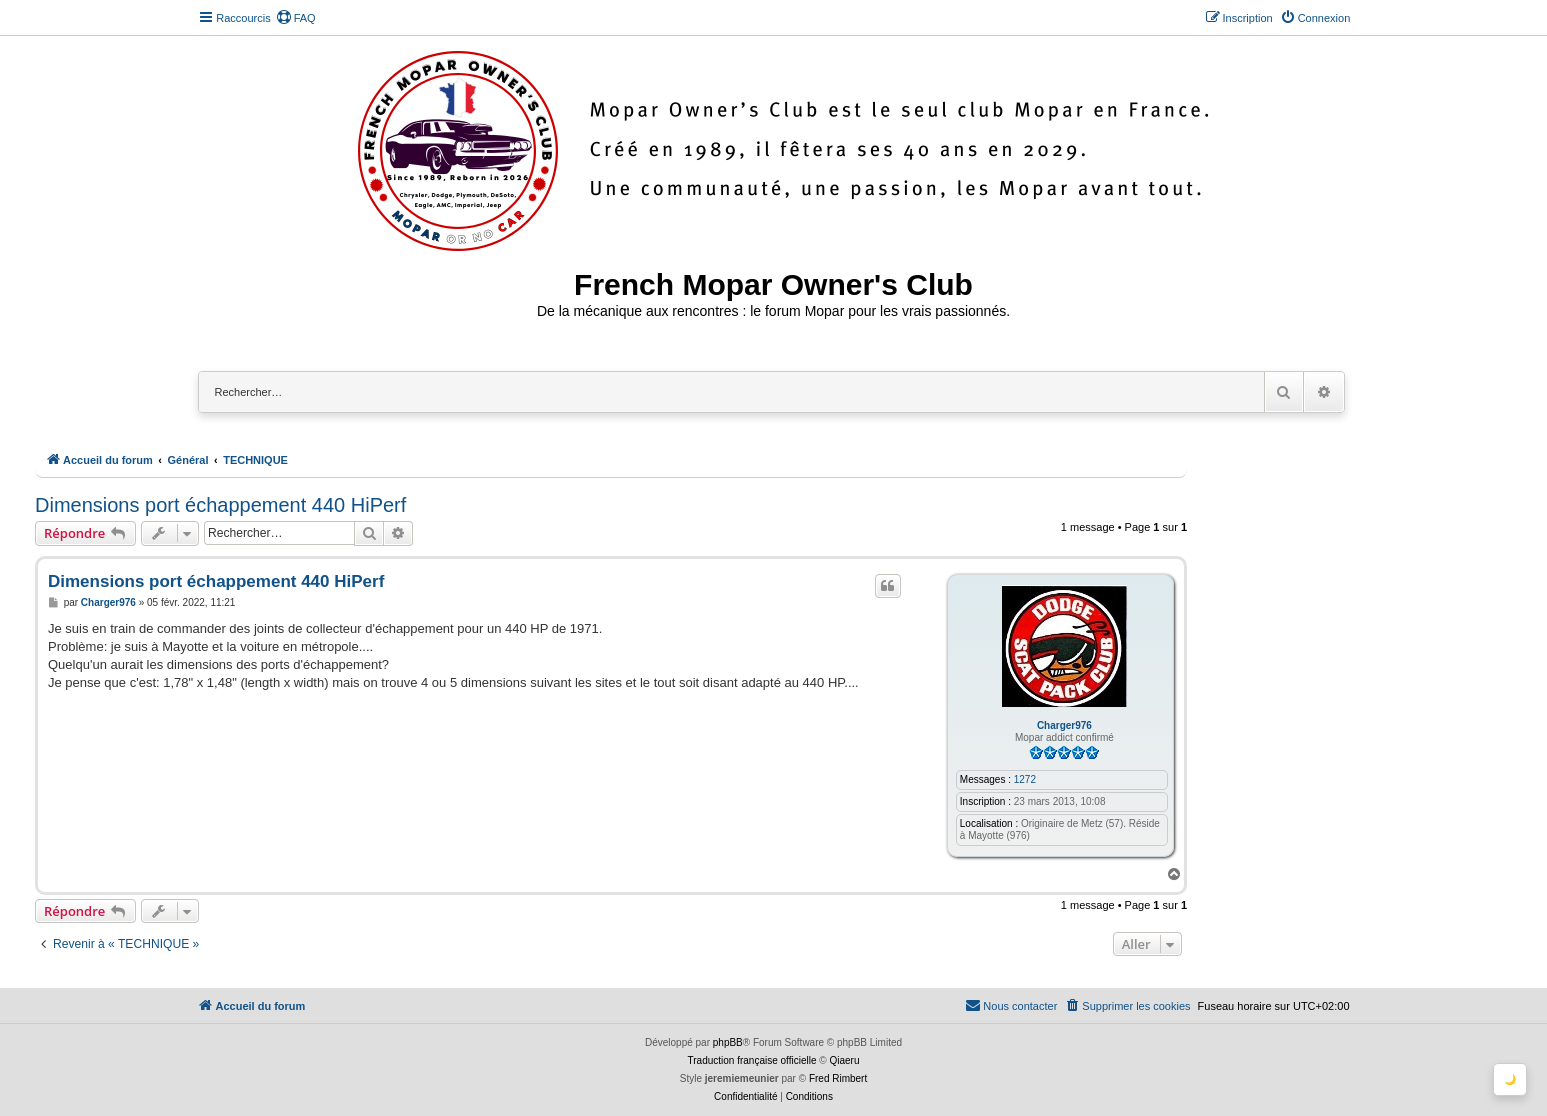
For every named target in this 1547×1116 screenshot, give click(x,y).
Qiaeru (844, 1060)
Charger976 (1064, 725)
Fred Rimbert (838, 1078)
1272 (1025, 779)
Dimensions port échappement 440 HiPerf (220, 505)
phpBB (728, 1042)
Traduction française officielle (752, 1060)
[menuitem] (296, 18)
